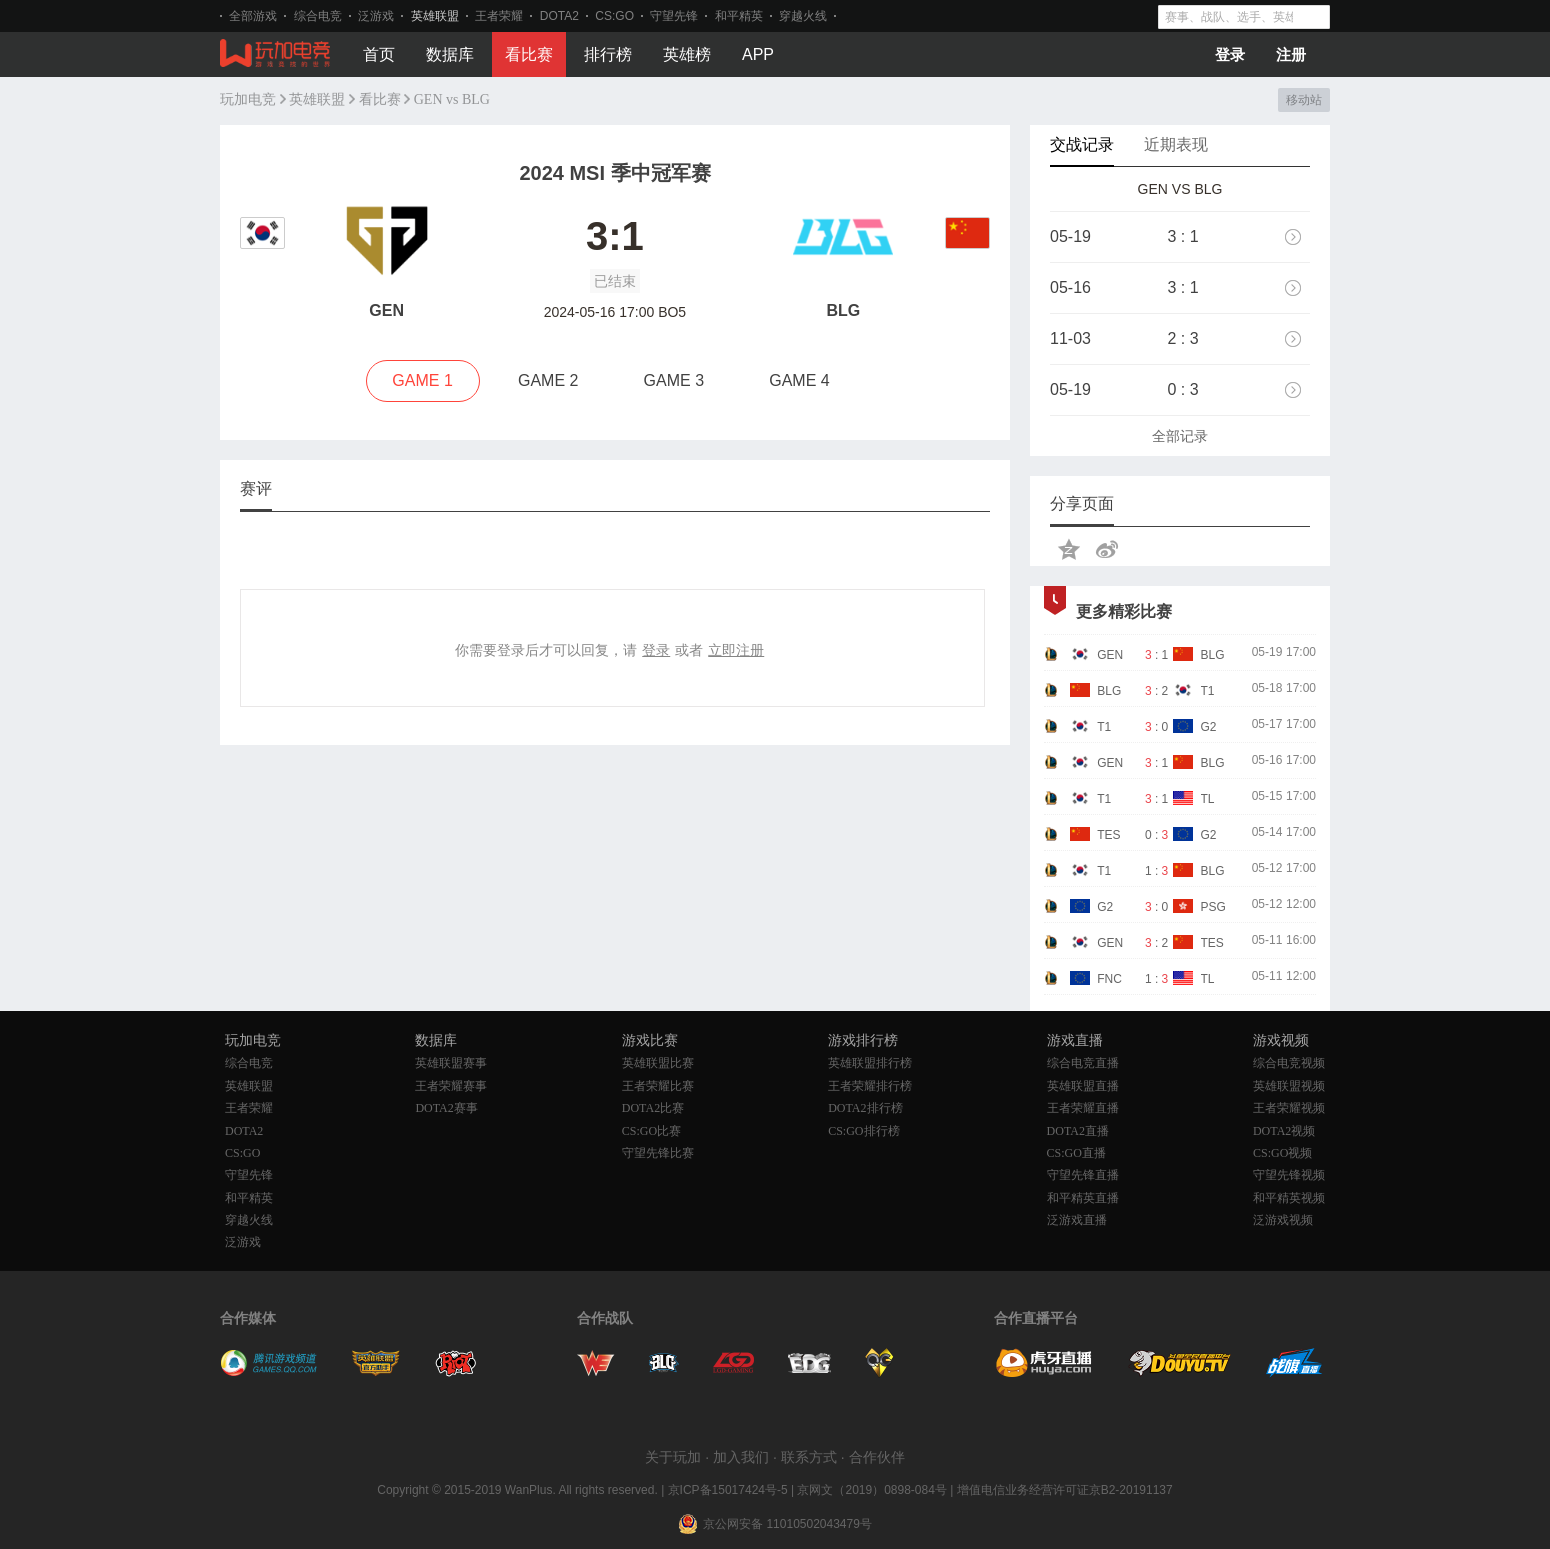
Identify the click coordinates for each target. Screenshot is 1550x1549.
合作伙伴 (877, 1457)
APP (758, 54)
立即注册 (736, 650)
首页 (379, 54)
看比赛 (529, 54)
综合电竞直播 (1083, 1063)
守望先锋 (674, 16)
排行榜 (608, 54)
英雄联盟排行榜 (870, 1063)
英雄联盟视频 (1289, 1086)
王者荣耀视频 (1289, 1108)
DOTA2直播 (1078, 1131)
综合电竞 (318, 16)
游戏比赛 (650, 1040)
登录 (1230, 54)
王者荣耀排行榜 (870, 1086)
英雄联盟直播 (1083, 1086)
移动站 (1303, 100)
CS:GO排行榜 (863, 1131)
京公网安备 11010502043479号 (787, 1524)
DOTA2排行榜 (865, 1108)
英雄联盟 (435, 16)
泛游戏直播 (1077, 1220)
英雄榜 (687, 54)
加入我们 (741, 1457)
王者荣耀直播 (1083, 1108)
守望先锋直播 (1083, 1175)
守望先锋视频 (1289, 1175)
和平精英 (739, 16)
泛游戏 (376, 16)
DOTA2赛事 (446, 1108)
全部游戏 (253, 16)
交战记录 (1082, 144)
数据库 (450, 54)
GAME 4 (799, 380)
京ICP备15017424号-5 (728, 1490)
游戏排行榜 (863, 1040)
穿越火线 (803, 16)
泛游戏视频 (1283, 1220)
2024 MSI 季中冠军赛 (614, 173)
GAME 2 (548, 380)
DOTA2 (559, 16)
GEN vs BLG (452, 99)
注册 (1291, 54)
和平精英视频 (1289, 1198)
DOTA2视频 (1284, 1131)
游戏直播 (1075, 1040)
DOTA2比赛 (653, 1108)
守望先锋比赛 (658, 1153)
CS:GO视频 (1282, 1153)
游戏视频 (1281, 1040)
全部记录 (1180, 436)
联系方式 (809, 1457)
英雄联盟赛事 (451, 1063)
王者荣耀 (499, 16)
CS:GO (614, 16)
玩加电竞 (248, 99)
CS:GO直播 (1076, 1153)
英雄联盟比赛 (658, 1063)
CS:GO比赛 (651, 1131)
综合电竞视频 (1289, 1063)
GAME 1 (422, 380)
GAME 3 (674, 380)
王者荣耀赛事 (451, 1086)
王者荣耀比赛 (658, 1086)
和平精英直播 (1083, 1198)
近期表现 (1176, 144)
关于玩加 (673, 1457)
